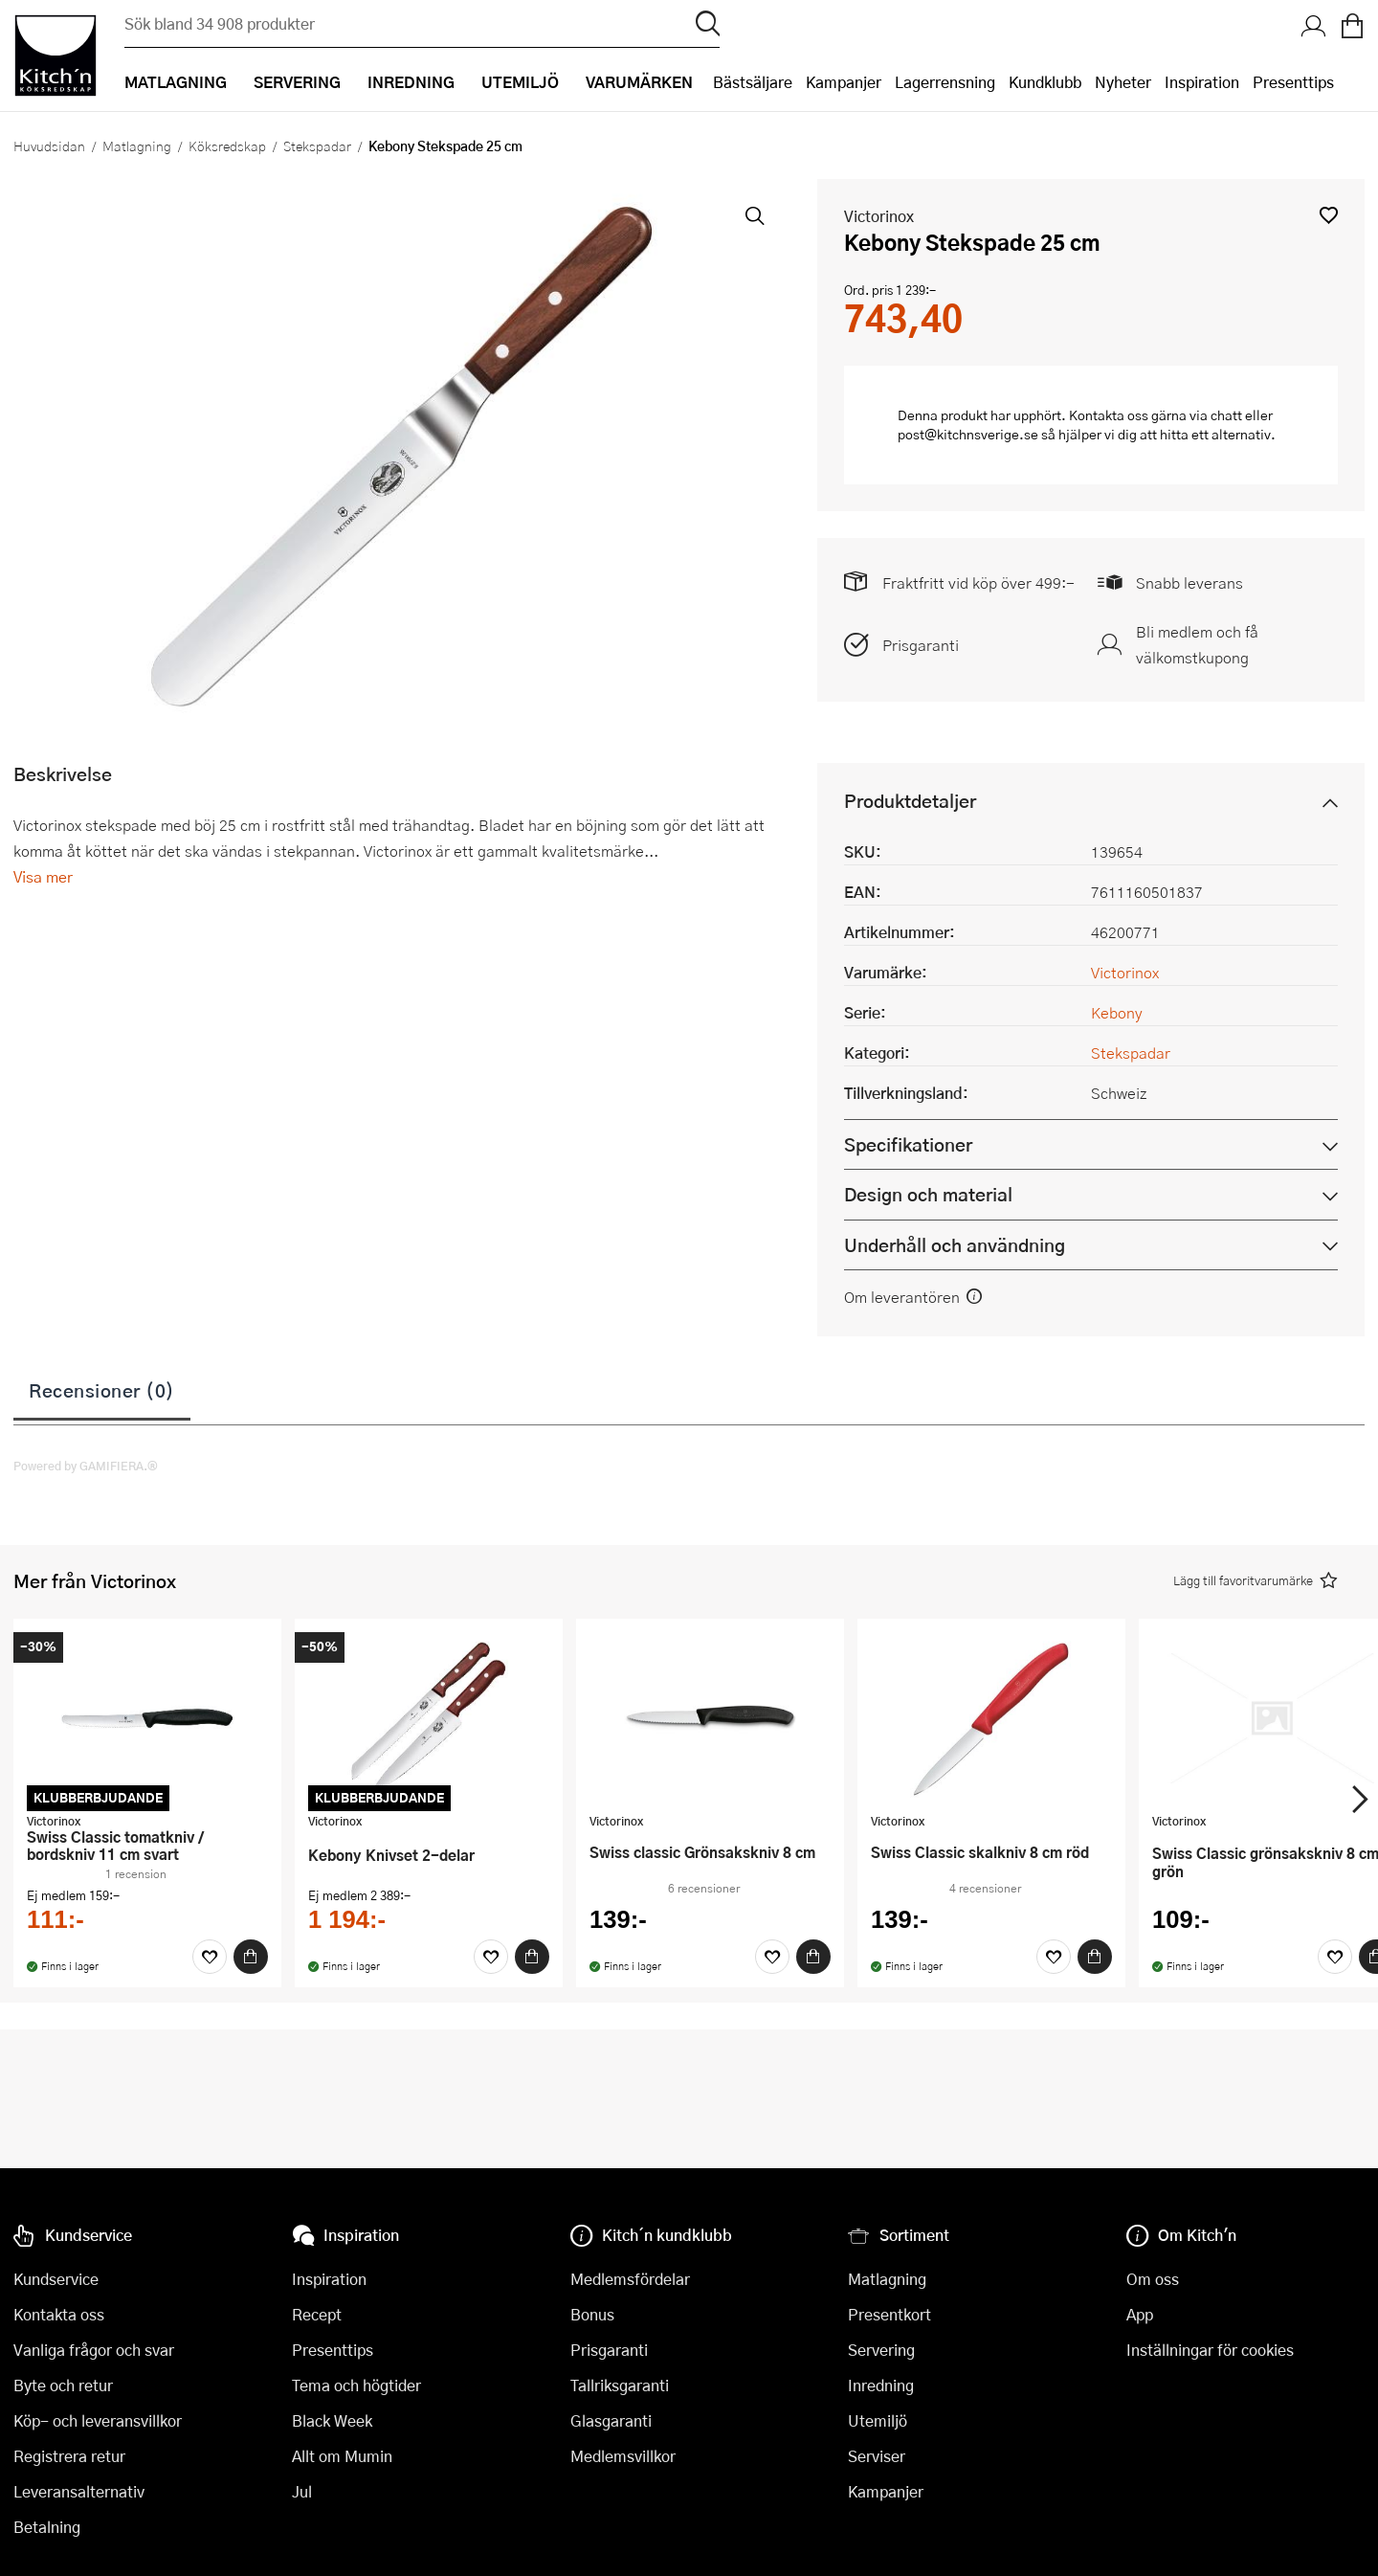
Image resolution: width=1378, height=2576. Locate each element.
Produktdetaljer (910, 801)
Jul (302, 2491)
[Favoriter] (209, 1956)
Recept (317, 2314)
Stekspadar (317, 145)
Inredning (881, 2385)
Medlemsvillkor (623, 2456)
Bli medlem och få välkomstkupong (1197, 644)
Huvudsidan (49, 145)
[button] (1329, 215)
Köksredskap (227, 145)
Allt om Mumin (342, 2456)
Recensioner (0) (102, 1390)
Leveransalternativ (78, 2491)
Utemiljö (877, 2420)
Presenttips (1293, 82)
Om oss (1152, 2279)
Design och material (928, 1194)
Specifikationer (908, 1144)
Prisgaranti (920, 645)
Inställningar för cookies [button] (1210, 2350)
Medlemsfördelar (630, 2279)
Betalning (46, 2527)
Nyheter (1123, 82)
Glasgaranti (611, 2420)
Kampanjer (843, 82)
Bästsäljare (752, 82)
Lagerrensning (945, 82)
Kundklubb (1045, 82)
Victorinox (879, 216)
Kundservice (56, 2279)
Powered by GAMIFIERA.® (85, 1465)
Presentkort (889, 2314)
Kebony (1117, 1012)
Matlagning (136, 145)
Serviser (876, 2456)
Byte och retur (63, 2385)
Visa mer (43, 876)
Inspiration (1202, 82)
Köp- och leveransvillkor (97, 2420)
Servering (881, 2350)
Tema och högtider (356, 2385)
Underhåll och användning (954, 1245)
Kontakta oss (58, 2314)
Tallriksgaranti (619, 2385)
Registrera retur (69, 2456)
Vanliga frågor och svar (93, 2350)
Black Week (332, 2420)
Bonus (592, 2314)
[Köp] (250, 1956)
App (1139, 2314)
